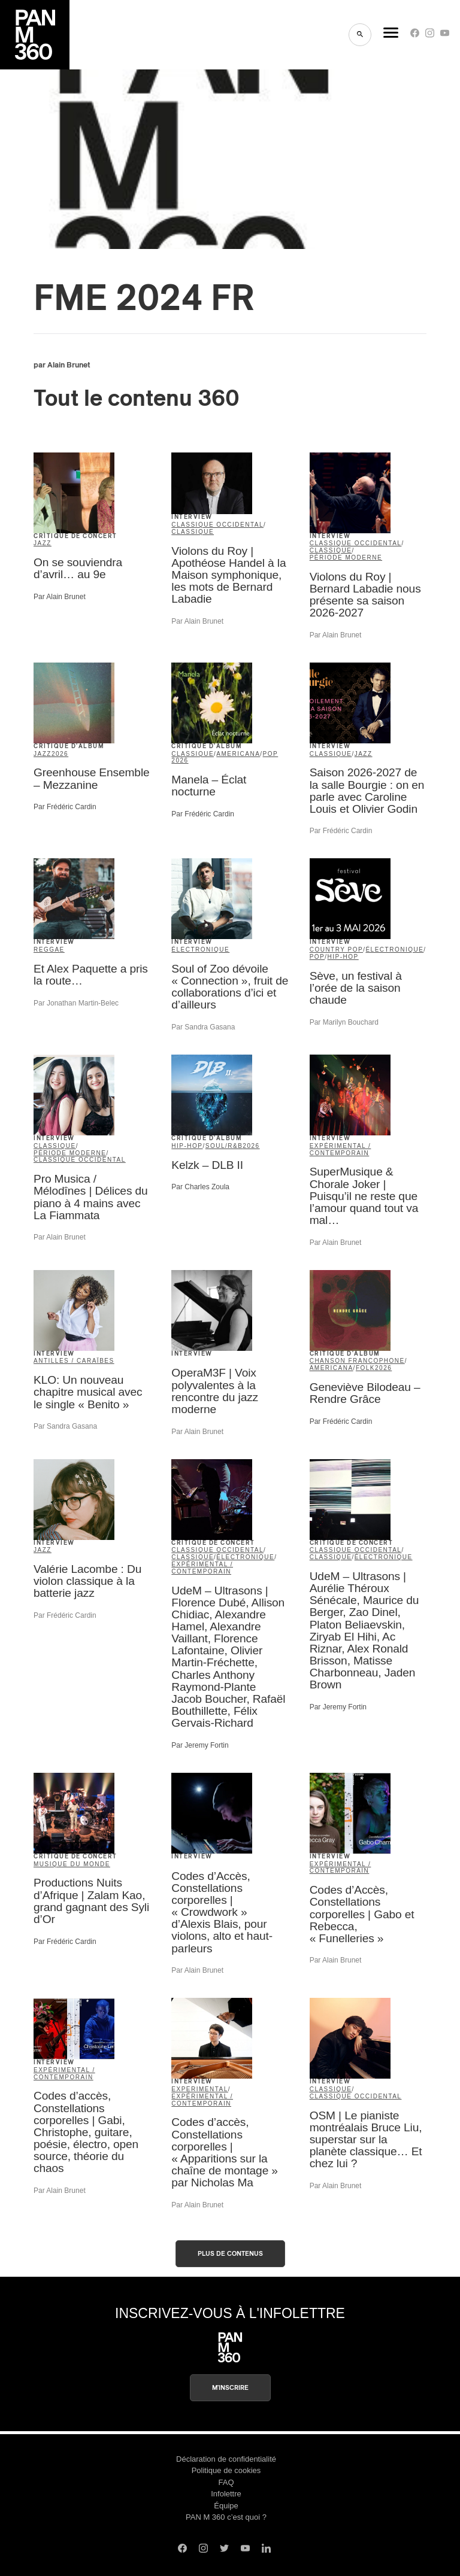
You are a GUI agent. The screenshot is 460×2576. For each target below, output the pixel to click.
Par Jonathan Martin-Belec (76, 1003)
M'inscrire (230, 2387)
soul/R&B (224, 1146)
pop (271, 754)
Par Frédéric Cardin (65, 807)
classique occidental (217, 524)
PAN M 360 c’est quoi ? (226, 2517)
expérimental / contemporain (340, 1149)
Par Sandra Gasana (203, 1027)
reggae (49, 949)
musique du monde (72, 1864)
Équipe (226, 2505)
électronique (200, 949)
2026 (60, 754)
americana (238, 754)
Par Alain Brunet (60, 597)
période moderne (346, 557)
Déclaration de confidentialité (226, 2459)
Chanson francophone (357, 1360)
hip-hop (343, 956)
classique (192, 531)
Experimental (199, 2089)
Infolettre (226, 2493)
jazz (43, 543)
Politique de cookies (226, 2470)
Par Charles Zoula (200, 1187)
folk (365, 1368)
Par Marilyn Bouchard (344, 1022)
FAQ (226, 2482)
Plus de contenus (230, 2253)
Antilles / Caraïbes (74, 1360)
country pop (336, 949)
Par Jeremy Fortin (199, 1745)
